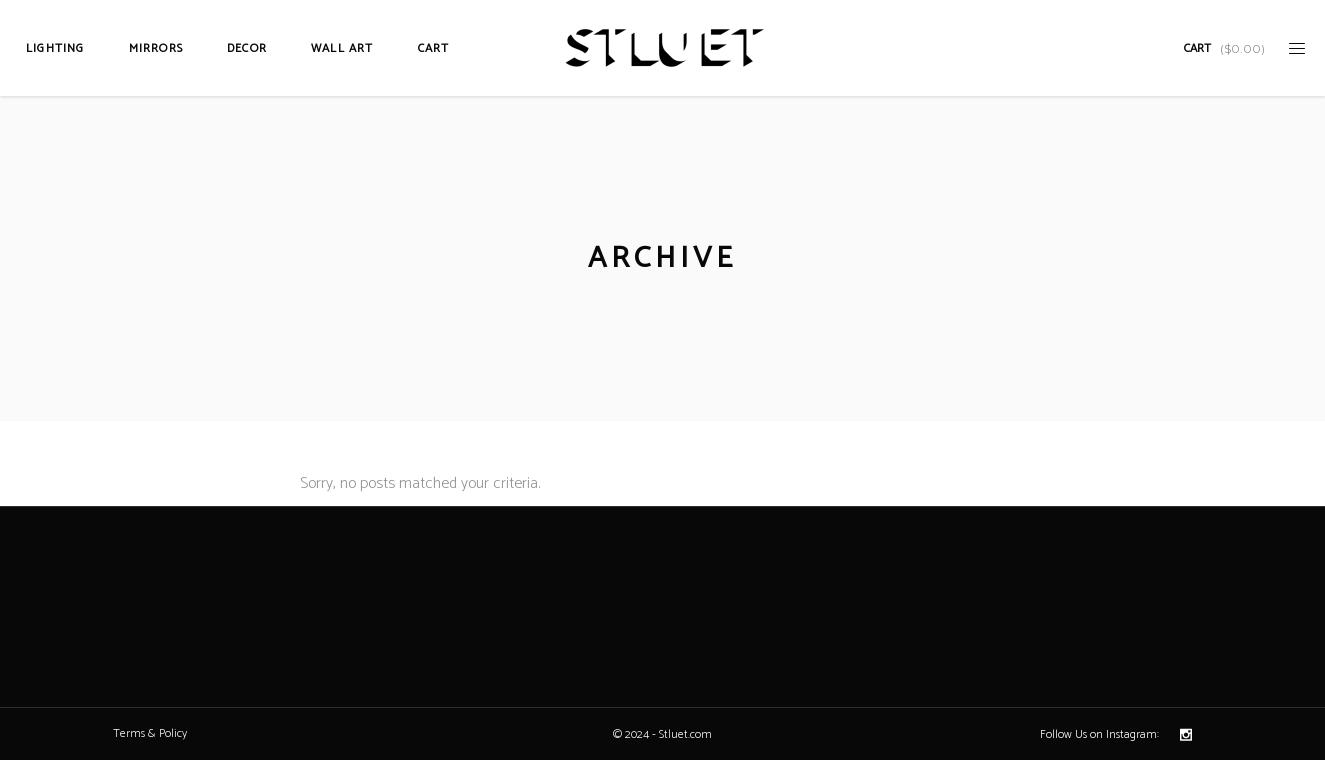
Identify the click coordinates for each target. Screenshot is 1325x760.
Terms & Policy (150, 733)
